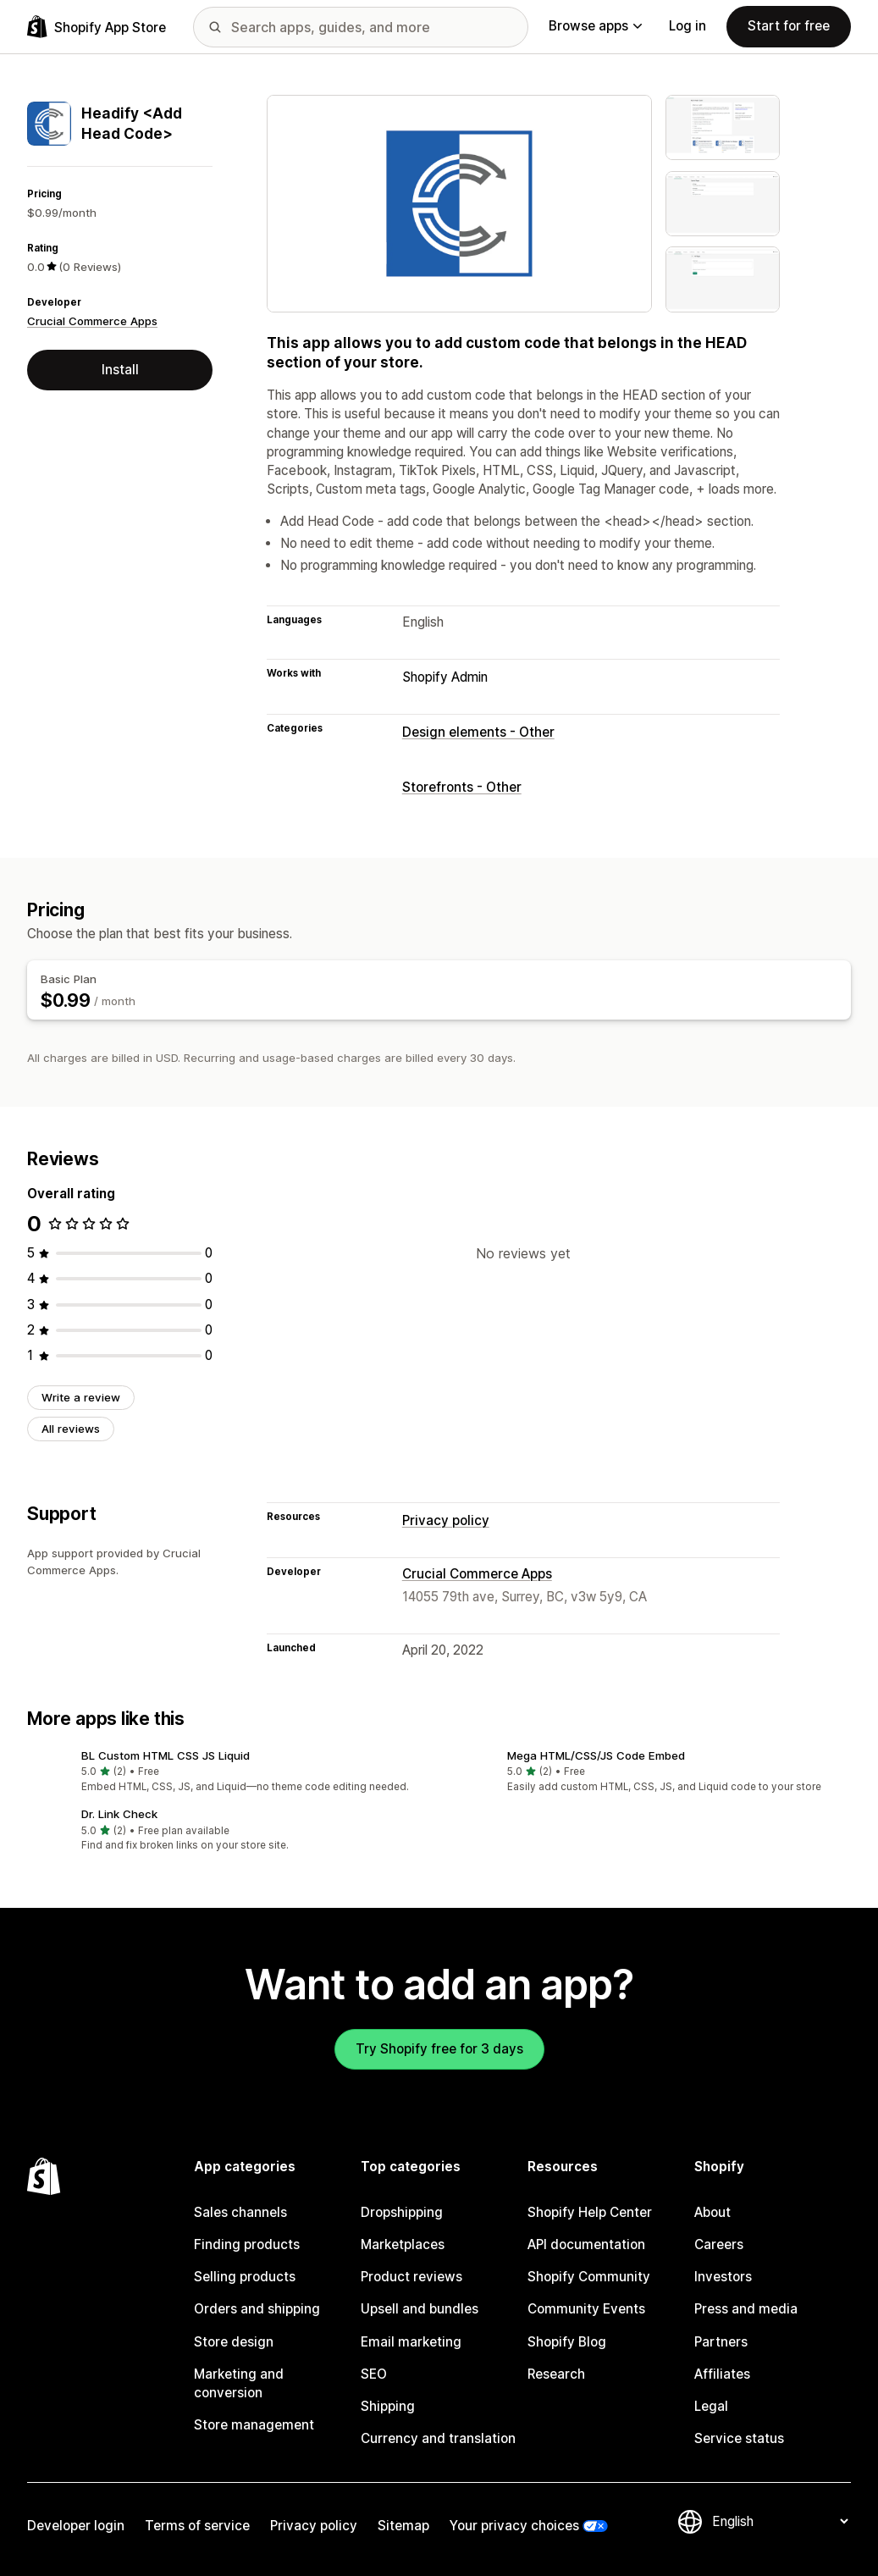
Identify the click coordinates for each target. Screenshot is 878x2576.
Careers (718, 2244)
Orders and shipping (257, 2309)
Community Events (586, 2309)
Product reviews (411, 2277)
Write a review (80, 1397)
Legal (711, 2406)
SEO (374, 2374)
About (712, 2212)
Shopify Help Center (589, 2212)
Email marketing (411, 2342)
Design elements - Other (478, 732)
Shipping (388, 2406)
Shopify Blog (566, 2342)
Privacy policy (445, 1520)
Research (556, 2374)
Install (120, 370)
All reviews (70, 1428)
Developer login (75, 2526)
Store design (233, 2342)
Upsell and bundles (419, 2309)
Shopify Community (588, 2277)
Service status (739, 2438)
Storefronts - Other (462, 787)
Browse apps (595, 26)
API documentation (586, 2244)
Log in (687, 26)
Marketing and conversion (239, 2383)
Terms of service (197, 2526)
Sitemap (403, 2526)
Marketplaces (403, 2244)
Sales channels (240, 2212)
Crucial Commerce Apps (92, 321)
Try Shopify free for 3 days (439, 2049)
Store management (254, 2425)
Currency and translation (438, 2438)
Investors (723, 2277)
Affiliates (722, 2374)
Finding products (247, 2244)
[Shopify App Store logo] (96, 26)
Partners (721, 2342)
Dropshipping (402, 2212)
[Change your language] (780, 2521)
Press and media (746, 2309)
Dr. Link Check (119, 1814)
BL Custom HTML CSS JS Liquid (165, 1755)
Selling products (244, 2277)
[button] (226, 1772)
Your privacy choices (514, 2526)
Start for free (789, 26)
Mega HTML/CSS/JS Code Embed (596, 1755)
